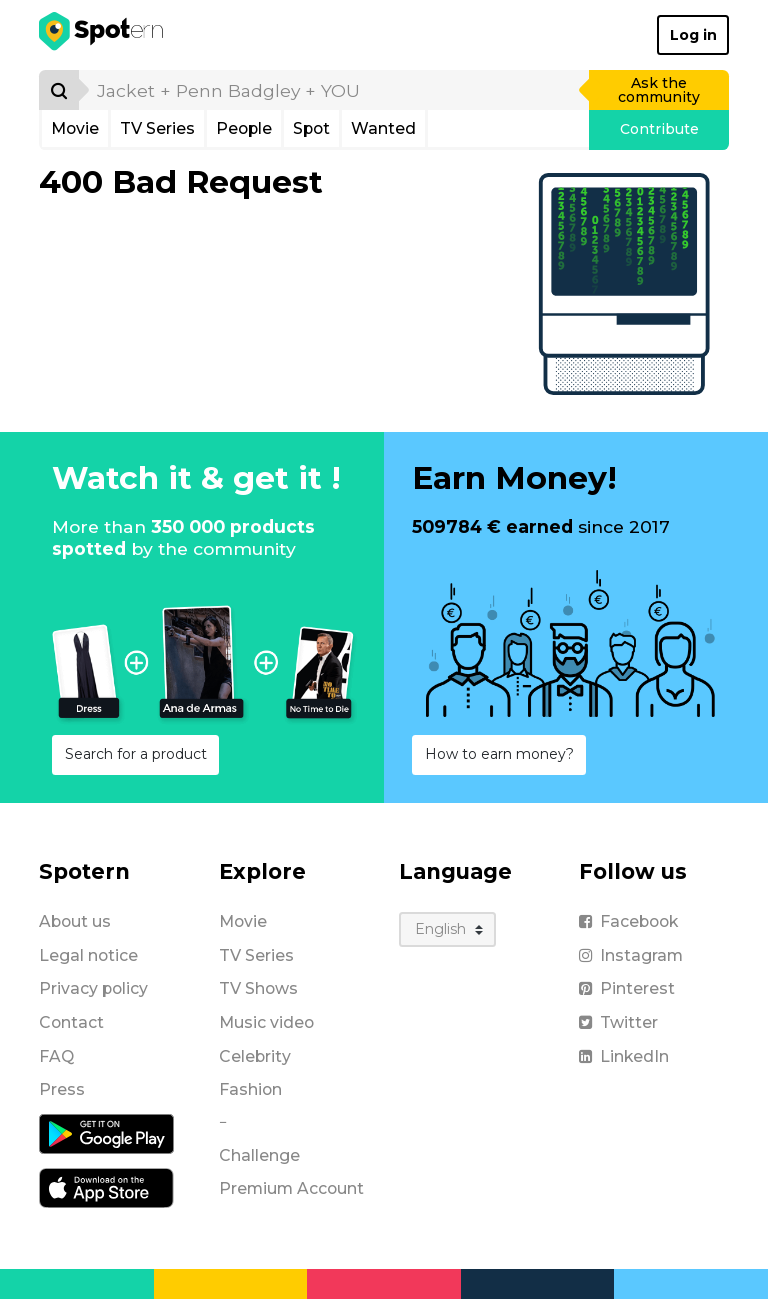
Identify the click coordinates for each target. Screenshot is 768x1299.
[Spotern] (102, 35)
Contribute (659, 129)
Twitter (618, 1022)
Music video (266, 1022)
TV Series (157, 128)
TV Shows (258, 988)
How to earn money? (499, 754)
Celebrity (255, 1056)
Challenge (259, 1155)
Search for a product (136, 754)
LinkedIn (624, 1056)
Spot (311, 128)
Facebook (628, 921)
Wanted (383, 128)
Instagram (631, 955)
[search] (335, 90)
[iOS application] (106, 1187)
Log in (693, 35)
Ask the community (659, 90)
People (244, 128)
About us (75, 921)
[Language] (447, 929)
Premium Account (291, 1188)
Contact (71, 1022)
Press (62, 1089)
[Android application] (106, 1133)
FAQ (56, 1056)
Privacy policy (93, 988)
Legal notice (88, 955)
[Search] (59, 90)
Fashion (250, 1089)
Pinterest (627, 988)
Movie (75, 128)
